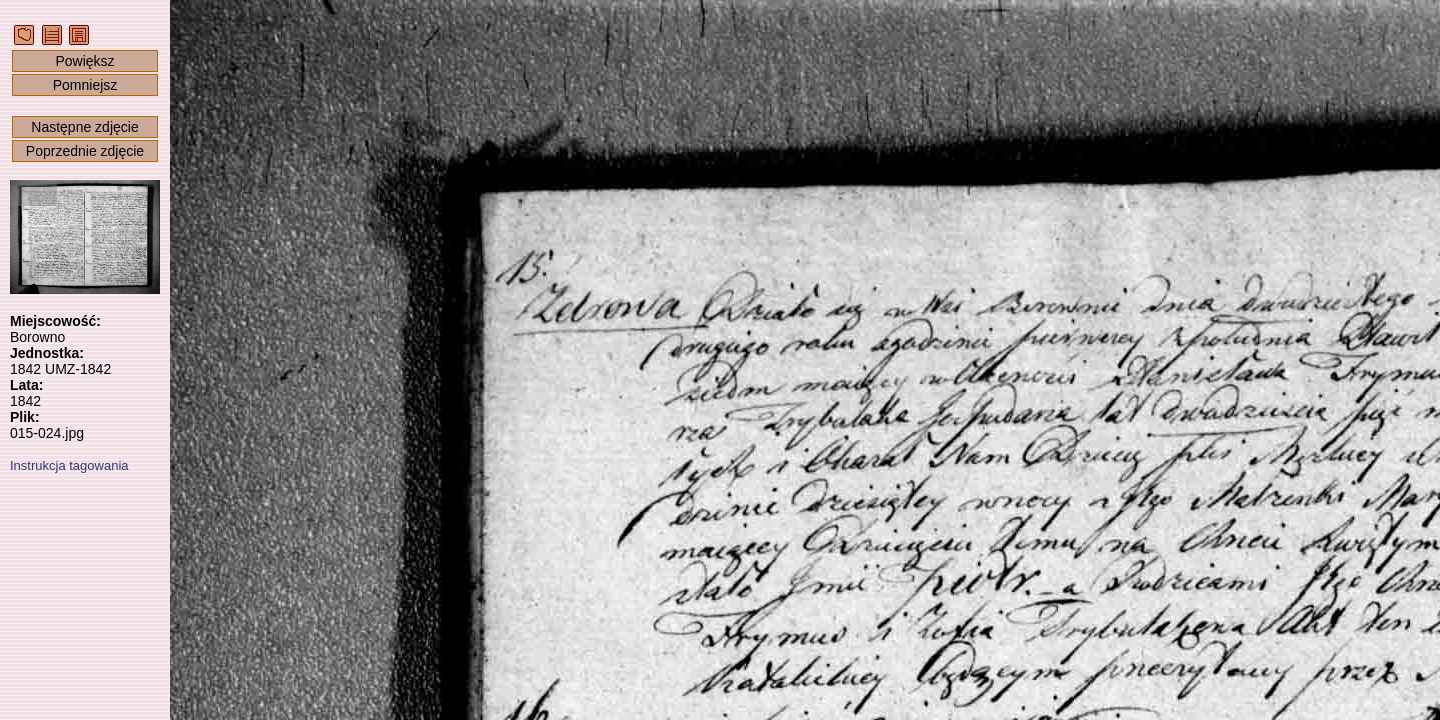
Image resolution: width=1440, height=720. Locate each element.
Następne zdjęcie (84, 127)
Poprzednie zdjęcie (85, 151)
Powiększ (84, 61)
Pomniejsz (85, 85)
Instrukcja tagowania (69, 465)
